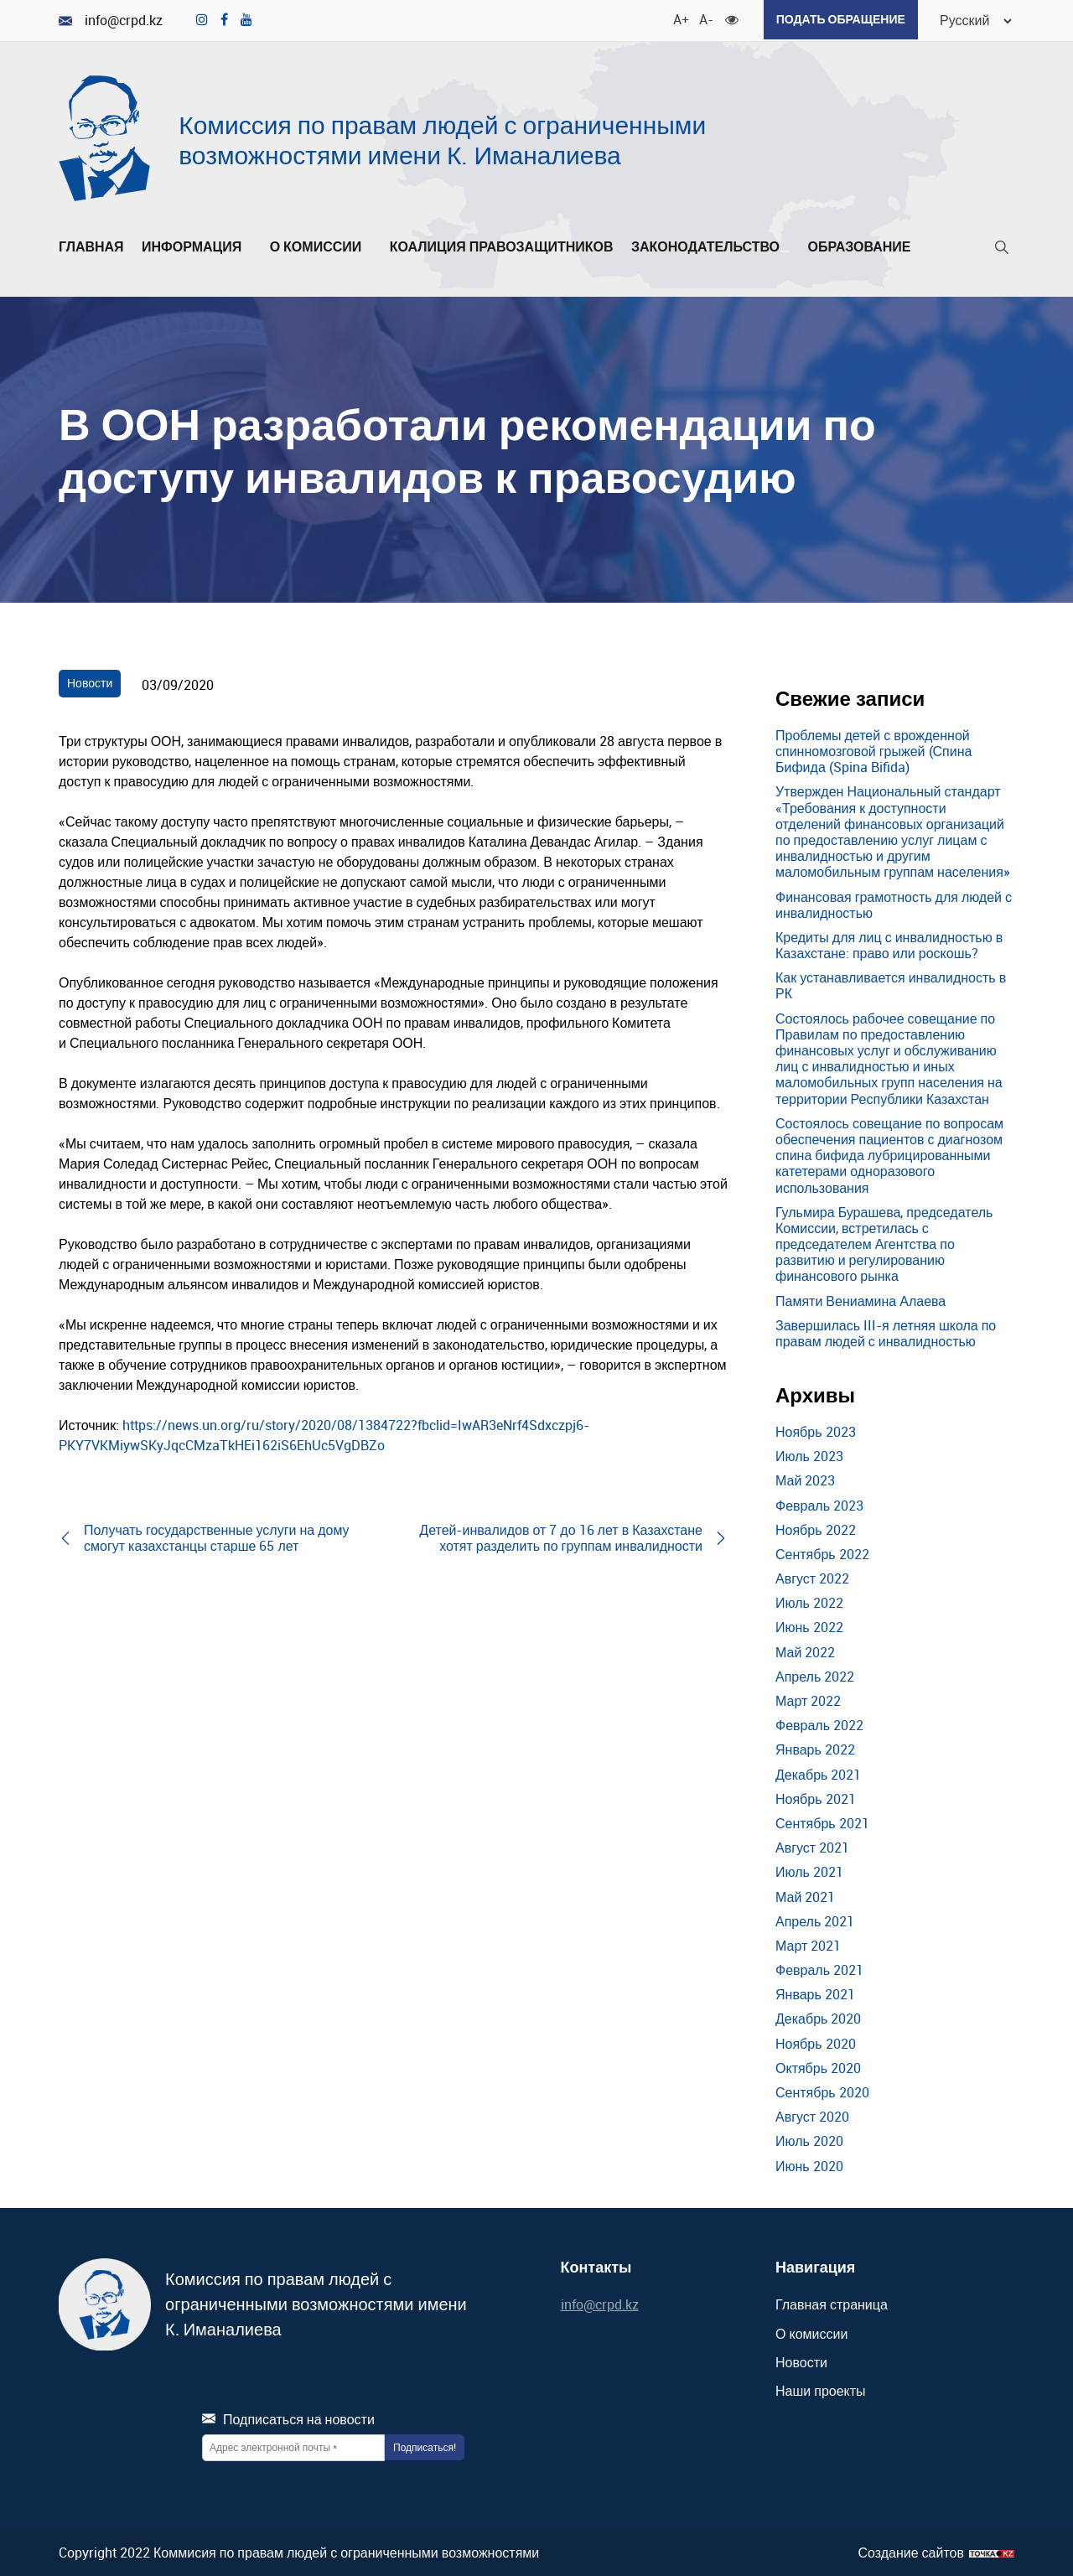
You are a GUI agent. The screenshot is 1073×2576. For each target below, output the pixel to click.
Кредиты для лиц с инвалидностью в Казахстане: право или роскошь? (889, 942)
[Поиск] (1001, 248)
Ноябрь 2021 (815, 1796)
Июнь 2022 (809, 1625)
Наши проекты (820, 2388)
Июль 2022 (809, 1601)
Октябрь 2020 (818, 2065)
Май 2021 (805, 1894)
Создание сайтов (911, 2550)
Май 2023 (805, 1478)
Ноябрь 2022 (815, 1527)
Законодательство (710, 244)
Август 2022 (812, 1576)
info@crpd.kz (111, 20)
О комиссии (321, 244)
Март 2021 (808, 1943)
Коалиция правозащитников (502, 244)
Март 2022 (808, 1698)
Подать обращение (834, 19)
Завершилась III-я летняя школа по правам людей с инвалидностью (885, 1331)
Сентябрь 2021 (822, 1820)
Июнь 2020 (809, 2163)
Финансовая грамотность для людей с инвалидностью (893, 902)
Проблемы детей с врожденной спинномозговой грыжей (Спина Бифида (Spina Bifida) (873, 748)
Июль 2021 (809, 1870)
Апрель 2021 (814, 1919)
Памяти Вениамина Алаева (860, 1298)
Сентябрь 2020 (822, 2090)
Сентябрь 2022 (822, 1551)
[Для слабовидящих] (725, 16)
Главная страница (831, 2303)
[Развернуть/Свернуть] (246, 249)
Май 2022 (805, 1649)
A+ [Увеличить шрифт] (673, 16)
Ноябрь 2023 (815, 1429)
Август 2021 (812, 1846)
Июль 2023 (809, 1454)
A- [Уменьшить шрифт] (699, 16)
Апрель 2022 (814, 1674)
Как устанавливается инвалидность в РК (890, 984)
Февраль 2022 (819, 1723)
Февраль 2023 (819, 1503)
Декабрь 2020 (818, 2017)
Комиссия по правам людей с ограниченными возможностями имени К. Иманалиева (442, 138)
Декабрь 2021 (818, 1772)
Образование (863, 244)
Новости (89, 681)
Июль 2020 (809, 2139)
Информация (196, 244)
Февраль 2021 (819, 1967)
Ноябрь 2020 (815, 2041)
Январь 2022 (815, 1748)
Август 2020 (812, 2115)
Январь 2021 (815, 1992)
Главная (91, 244)
